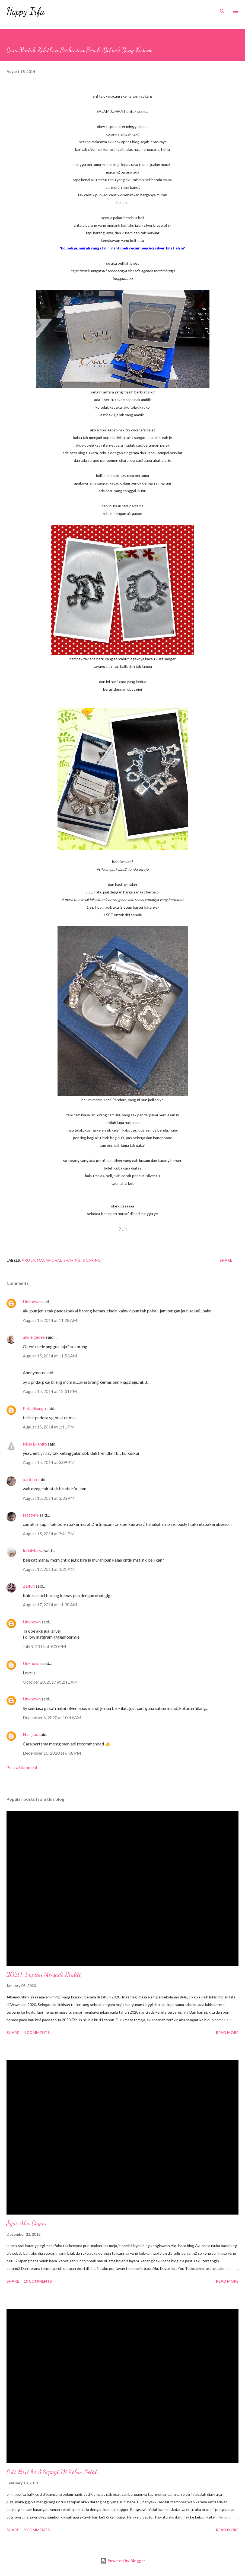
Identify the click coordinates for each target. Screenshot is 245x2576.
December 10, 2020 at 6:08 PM (52, 1752)
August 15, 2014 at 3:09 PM (49, 1462)
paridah (30, 1479)
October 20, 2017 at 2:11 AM (50, 1681)
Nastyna (31, 1514)
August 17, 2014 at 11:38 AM (50, 1604)
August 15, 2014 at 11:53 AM (50, 1355)
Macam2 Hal (49, 1260)
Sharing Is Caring (82, 1260)
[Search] (222, 10)
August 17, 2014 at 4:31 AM (49, 1569)
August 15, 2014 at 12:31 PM (50, 1391)
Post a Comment (22, 1767)
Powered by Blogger (122, 2560)
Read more (227, 2032)
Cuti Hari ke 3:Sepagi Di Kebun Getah (52, 2472)
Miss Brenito (35, 1443)
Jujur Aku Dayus (26, 2223)
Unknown (32, 1301)
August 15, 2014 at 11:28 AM (50, 1320)
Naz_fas (30, 1734)
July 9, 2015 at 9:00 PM (44, 1646)
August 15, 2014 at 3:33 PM (49, 1498)
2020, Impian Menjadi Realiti (44, 1974)
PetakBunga (34, 1408)
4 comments (37, 2032)
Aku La (28, 1260)
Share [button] (225, 1260)
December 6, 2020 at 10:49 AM (52, 1717)
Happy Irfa (25, 11)
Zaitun (29, 1585)
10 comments (38, 2281)
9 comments (37, 2529)
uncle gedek (34, 1337)
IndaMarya (33, 1550)
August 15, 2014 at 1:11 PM (49, 1426)
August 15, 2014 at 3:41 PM (49, 1533)
